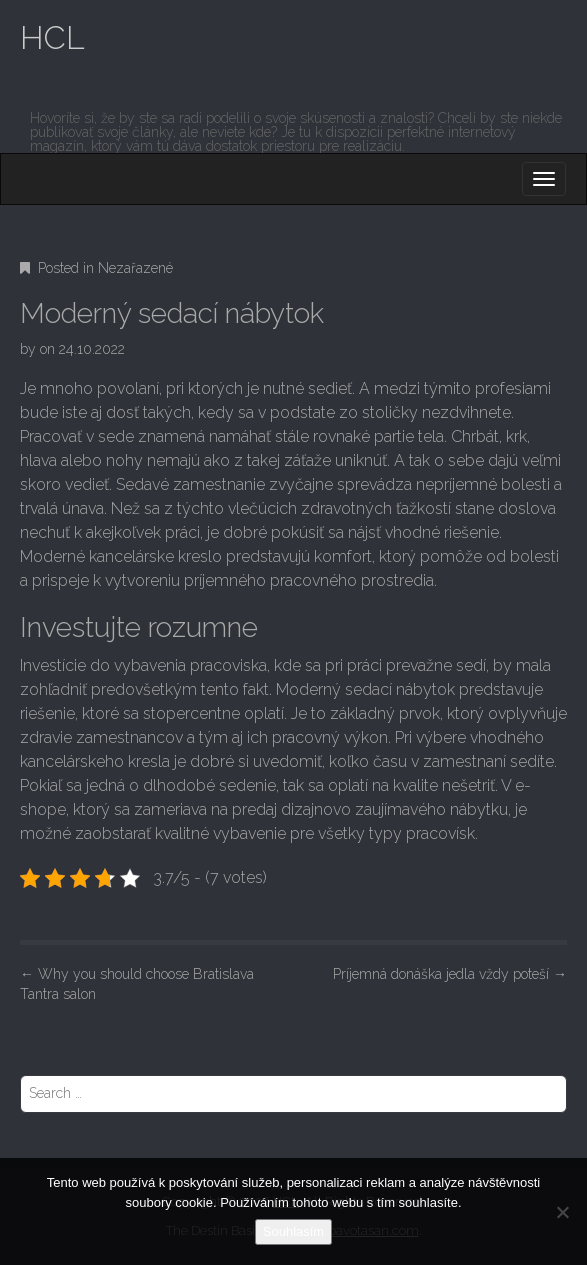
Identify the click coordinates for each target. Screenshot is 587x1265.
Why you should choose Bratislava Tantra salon (137, 984)
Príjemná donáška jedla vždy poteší (450, 974)
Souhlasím (293, 1231)
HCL (52, 37)
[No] (562, 1212)
